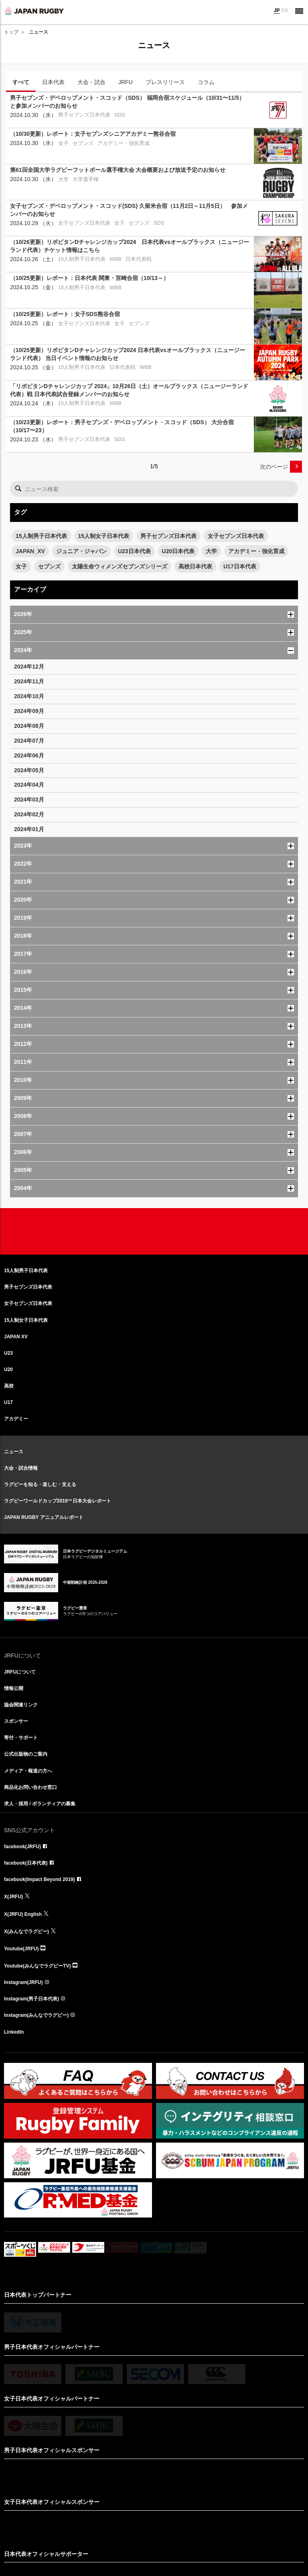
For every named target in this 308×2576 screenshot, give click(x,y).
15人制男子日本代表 (41, 536)
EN (284, 10)
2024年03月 (29, 799)
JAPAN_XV (30, 551)
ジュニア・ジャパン (81, 551)
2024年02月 (29, 814)
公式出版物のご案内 (25, 1754)
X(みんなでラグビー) (26, 1931)
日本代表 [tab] (53, 82)
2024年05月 (29, 770)
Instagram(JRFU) (23, 1982)
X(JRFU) (13, 1896)
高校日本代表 (195, 566)
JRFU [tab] (125, 82)
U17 (8, 1402)
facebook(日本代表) (26, 1863)
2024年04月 (29, 784)
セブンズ (49, 566)
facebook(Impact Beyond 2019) (39, 1879)
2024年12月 (29, 666)
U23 (8, 1353)
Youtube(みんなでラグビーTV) (37, 1966)
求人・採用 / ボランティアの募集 (39, 1804)
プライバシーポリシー (189, 2522)
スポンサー (16, 1721)
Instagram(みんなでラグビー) (36, 2015)
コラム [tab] (206, 82)
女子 (21, 566)
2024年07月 (29, 740)
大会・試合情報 (21, 1468)
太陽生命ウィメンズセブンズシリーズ (119, 566)
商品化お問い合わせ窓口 (30, 1787)
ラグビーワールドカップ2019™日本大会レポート (57, 1501)
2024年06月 (29, 755)
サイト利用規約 (112, 2522)
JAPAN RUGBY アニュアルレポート (43, 1517)
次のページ (274, 466)
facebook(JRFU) (22, 1846)
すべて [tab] (20, 82)
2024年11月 (29, 681)
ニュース (13, 1451)
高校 (9, 1386)
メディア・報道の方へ (28, 1771)
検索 (18, 489)
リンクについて (147, 2522)
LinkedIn (14, 2032)
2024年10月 (29, 696)
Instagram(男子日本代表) (31, 1999)
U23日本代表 (134, 551)
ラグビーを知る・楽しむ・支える (40, 1484)
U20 (8, 1369)
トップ (11, 32)
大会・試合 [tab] (91, 82)
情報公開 (13, 1688)
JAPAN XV (16, 1336)
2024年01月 (29, 829)
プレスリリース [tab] (165, 82)
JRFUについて (20, 1672)
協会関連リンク (21, 1705)
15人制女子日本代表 (104, 536)
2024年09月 (29, 711)
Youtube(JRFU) (21, 1949)
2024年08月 (29, 726)
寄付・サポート (21, 1737)
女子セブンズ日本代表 (236, 536)
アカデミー (16, 1419)
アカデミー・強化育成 (256, 551)
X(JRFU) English (23, 1914)
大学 (211, 551)
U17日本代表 (239, 566)
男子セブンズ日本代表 (168, 536)
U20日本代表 (178, 551)
